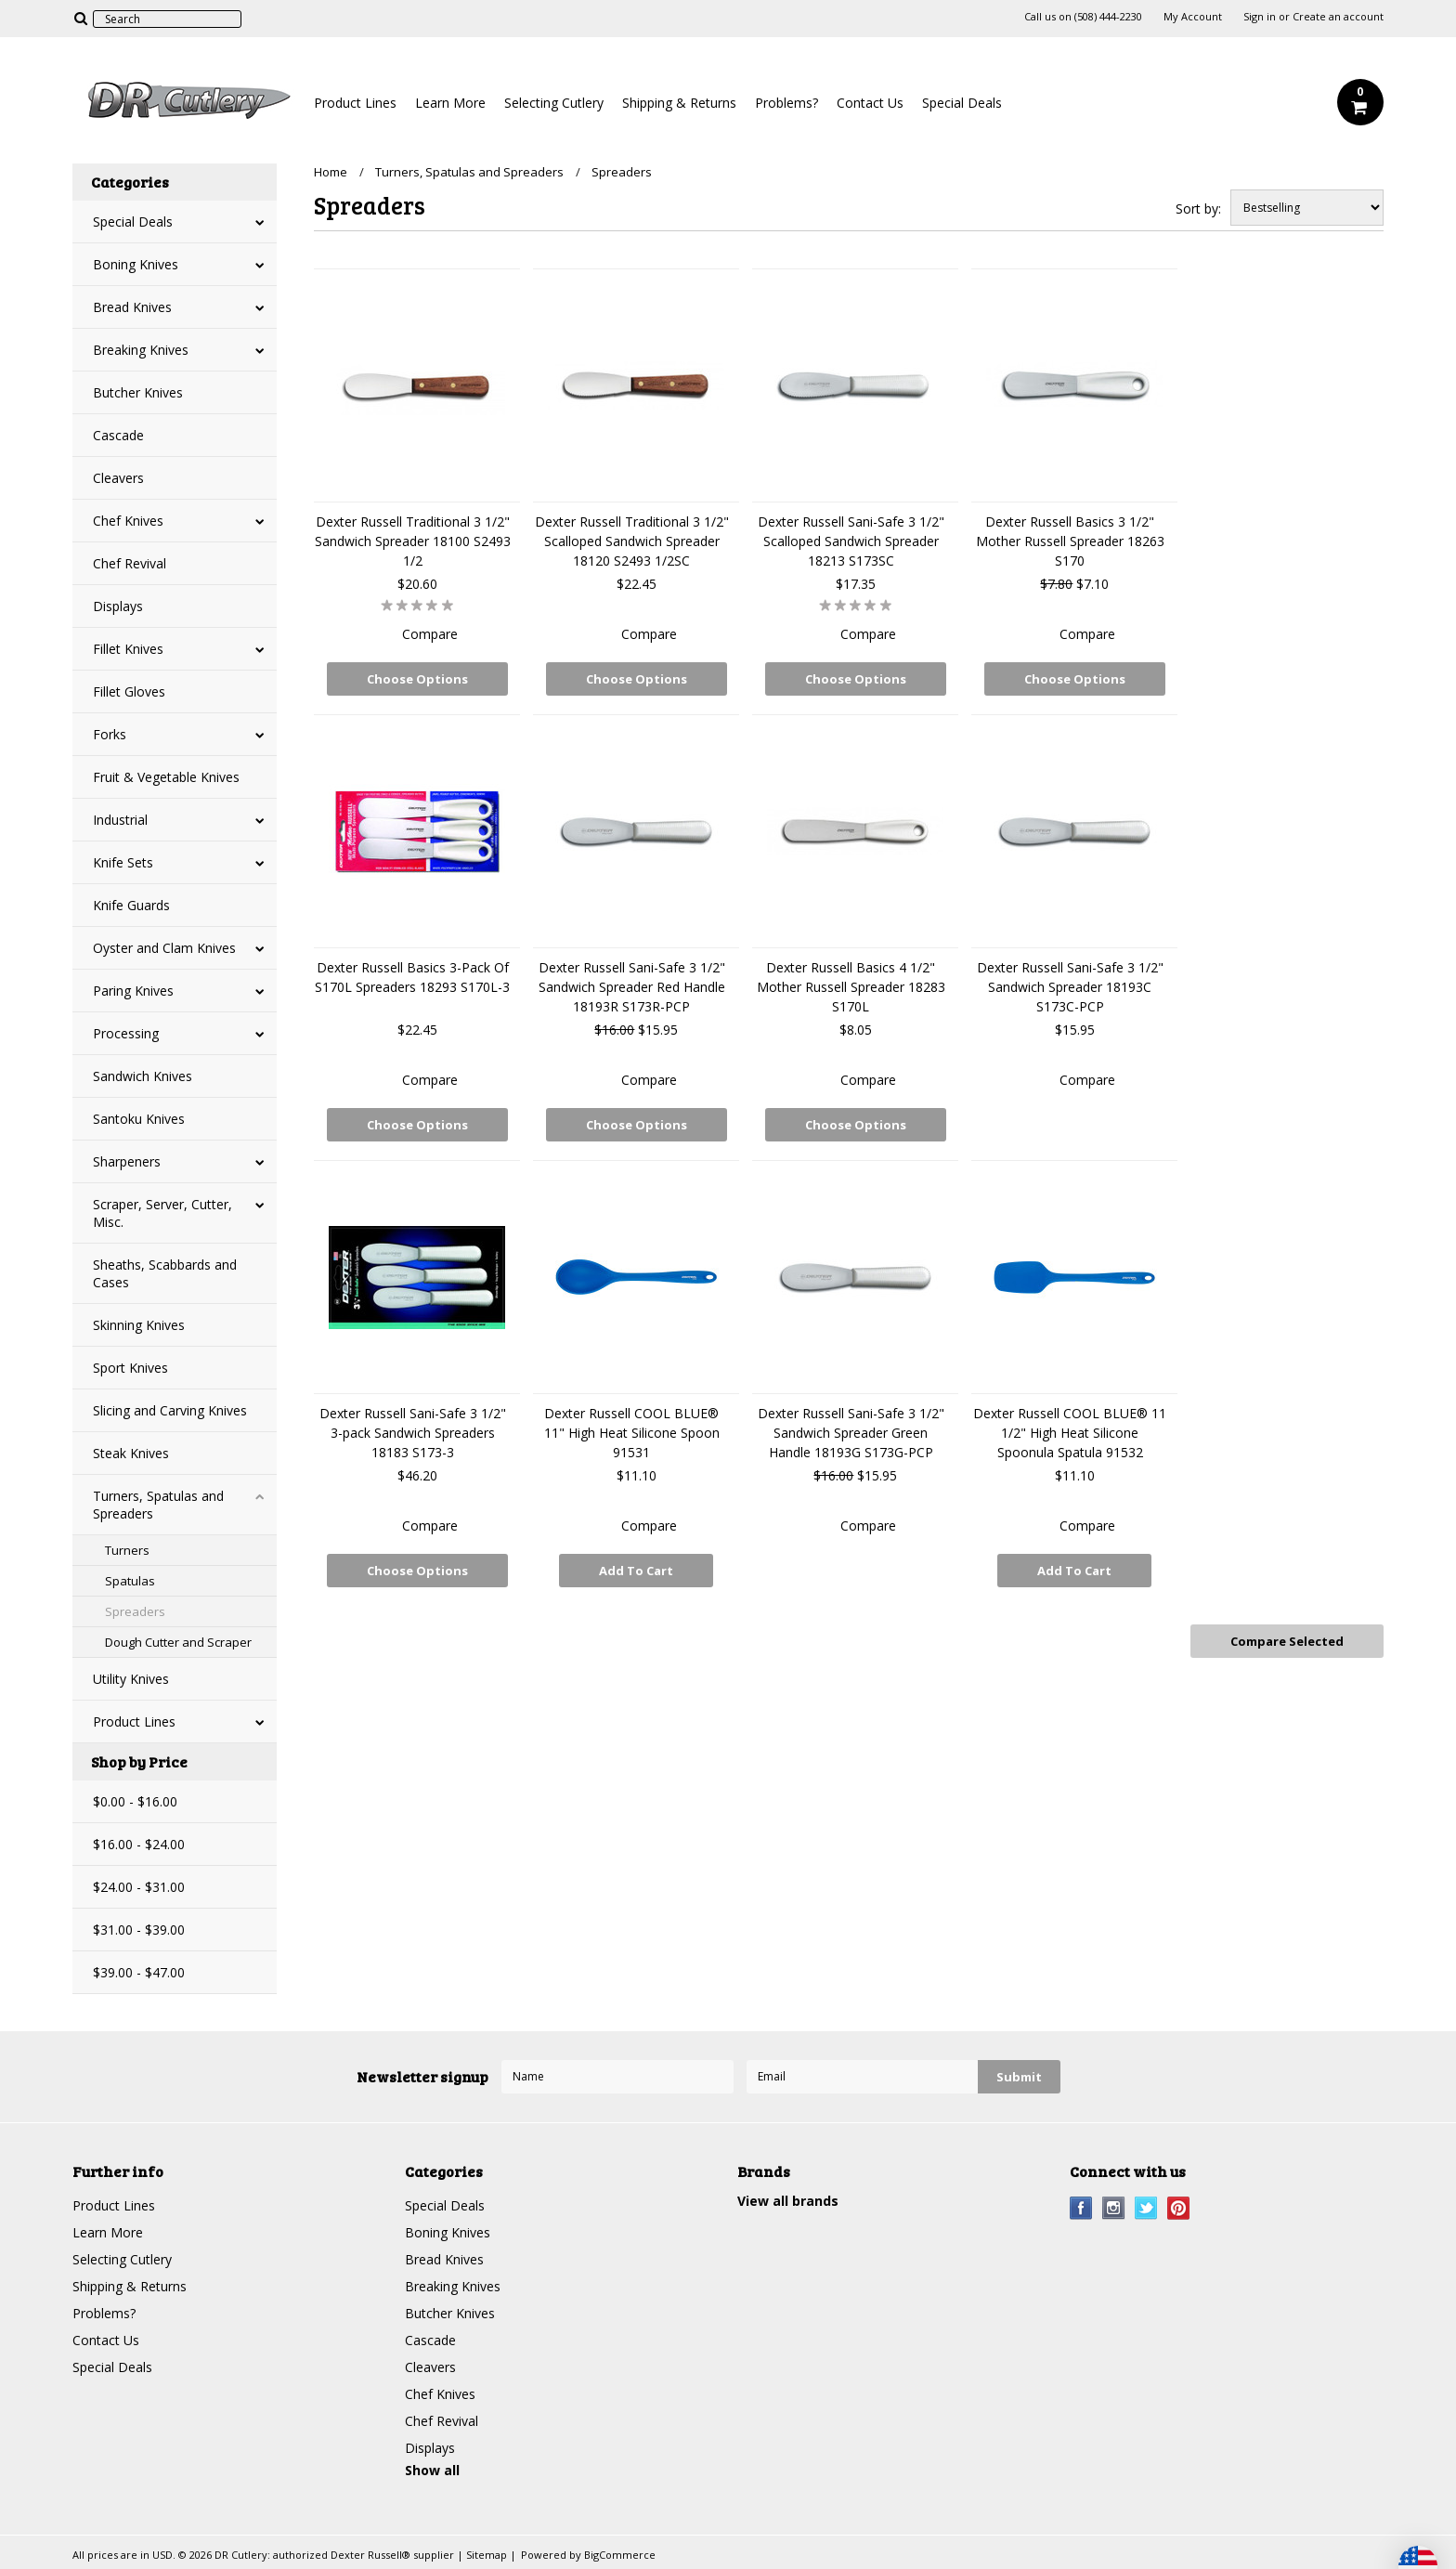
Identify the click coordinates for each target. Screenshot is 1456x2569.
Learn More (450, 102)
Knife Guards (131, 905)
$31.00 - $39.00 (139, 1929)
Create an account (1338, 16)
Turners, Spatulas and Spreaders (158, 1504)
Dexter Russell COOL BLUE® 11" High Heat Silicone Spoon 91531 (632, 1432)
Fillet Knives (128, 649)
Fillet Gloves (129, 691)
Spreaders (135, 1611)
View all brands (787, 2201)
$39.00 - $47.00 (139, 1972)
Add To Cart (636, 1570)
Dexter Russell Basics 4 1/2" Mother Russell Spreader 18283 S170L (851, 986)
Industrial (120, 819)
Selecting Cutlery (554, 102)
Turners (127, 1550)
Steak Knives (131, 1453)
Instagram (1113, 2208)
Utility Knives (131, 1679)
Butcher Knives (138, 392)
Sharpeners (127, 1161)
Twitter (1146, 2208)
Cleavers (118, 478)
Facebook (1081, 2208)
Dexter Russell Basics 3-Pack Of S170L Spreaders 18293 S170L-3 (412, 977)
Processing (126, 1033)
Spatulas (130, 1580)
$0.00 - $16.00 (135, 1801)
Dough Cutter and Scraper (178, 1642)
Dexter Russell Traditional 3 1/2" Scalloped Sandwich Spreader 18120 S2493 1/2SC (632, 541)
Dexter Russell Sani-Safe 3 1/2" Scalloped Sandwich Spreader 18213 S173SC (851, 541)
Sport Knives (130, 1367)
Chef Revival (129, 563)
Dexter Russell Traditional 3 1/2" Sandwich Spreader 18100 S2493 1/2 (413, 541)
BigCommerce (620, 2555)
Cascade (118, 435)
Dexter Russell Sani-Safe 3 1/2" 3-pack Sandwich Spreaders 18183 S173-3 (412, 1432)
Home (330, 171)
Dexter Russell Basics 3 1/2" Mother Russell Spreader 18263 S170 (1070, 541)
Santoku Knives (139, 1119)
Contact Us (870, 102)
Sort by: (1198, 208)
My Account (1193, 16)
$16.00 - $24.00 (139, 1844)
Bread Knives (132, 307)
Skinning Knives (139, 1325)
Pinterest (1178, 2208)
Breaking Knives (140, 350)
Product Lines (355, 102)
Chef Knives (128, 520)
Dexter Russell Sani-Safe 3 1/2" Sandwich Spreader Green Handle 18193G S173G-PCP (851, 1432)
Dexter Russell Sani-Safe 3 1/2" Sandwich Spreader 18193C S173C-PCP (1070, 986)
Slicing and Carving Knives (170, 1410)
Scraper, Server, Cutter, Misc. (162, 1213)
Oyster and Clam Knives (164, 948)
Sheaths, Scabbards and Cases (165, 1273)
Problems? (786, 102)
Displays (118, 606)
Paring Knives (133, 990)
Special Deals (962, 102)
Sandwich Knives (142, 1076)
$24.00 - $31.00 (139, 1887)
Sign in (1259, 16)
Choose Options (417, 679)
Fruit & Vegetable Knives (166, 777)
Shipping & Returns (679, 102)
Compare (430, 634)
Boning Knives (135, 264)
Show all (432, 2470)
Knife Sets (123, 862)
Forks (109, 734)
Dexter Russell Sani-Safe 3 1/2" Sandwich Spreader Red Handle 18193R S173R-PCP (632, 986)
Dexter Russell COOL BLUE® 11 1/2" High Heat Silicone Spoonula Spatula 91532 (1069, 1432)
